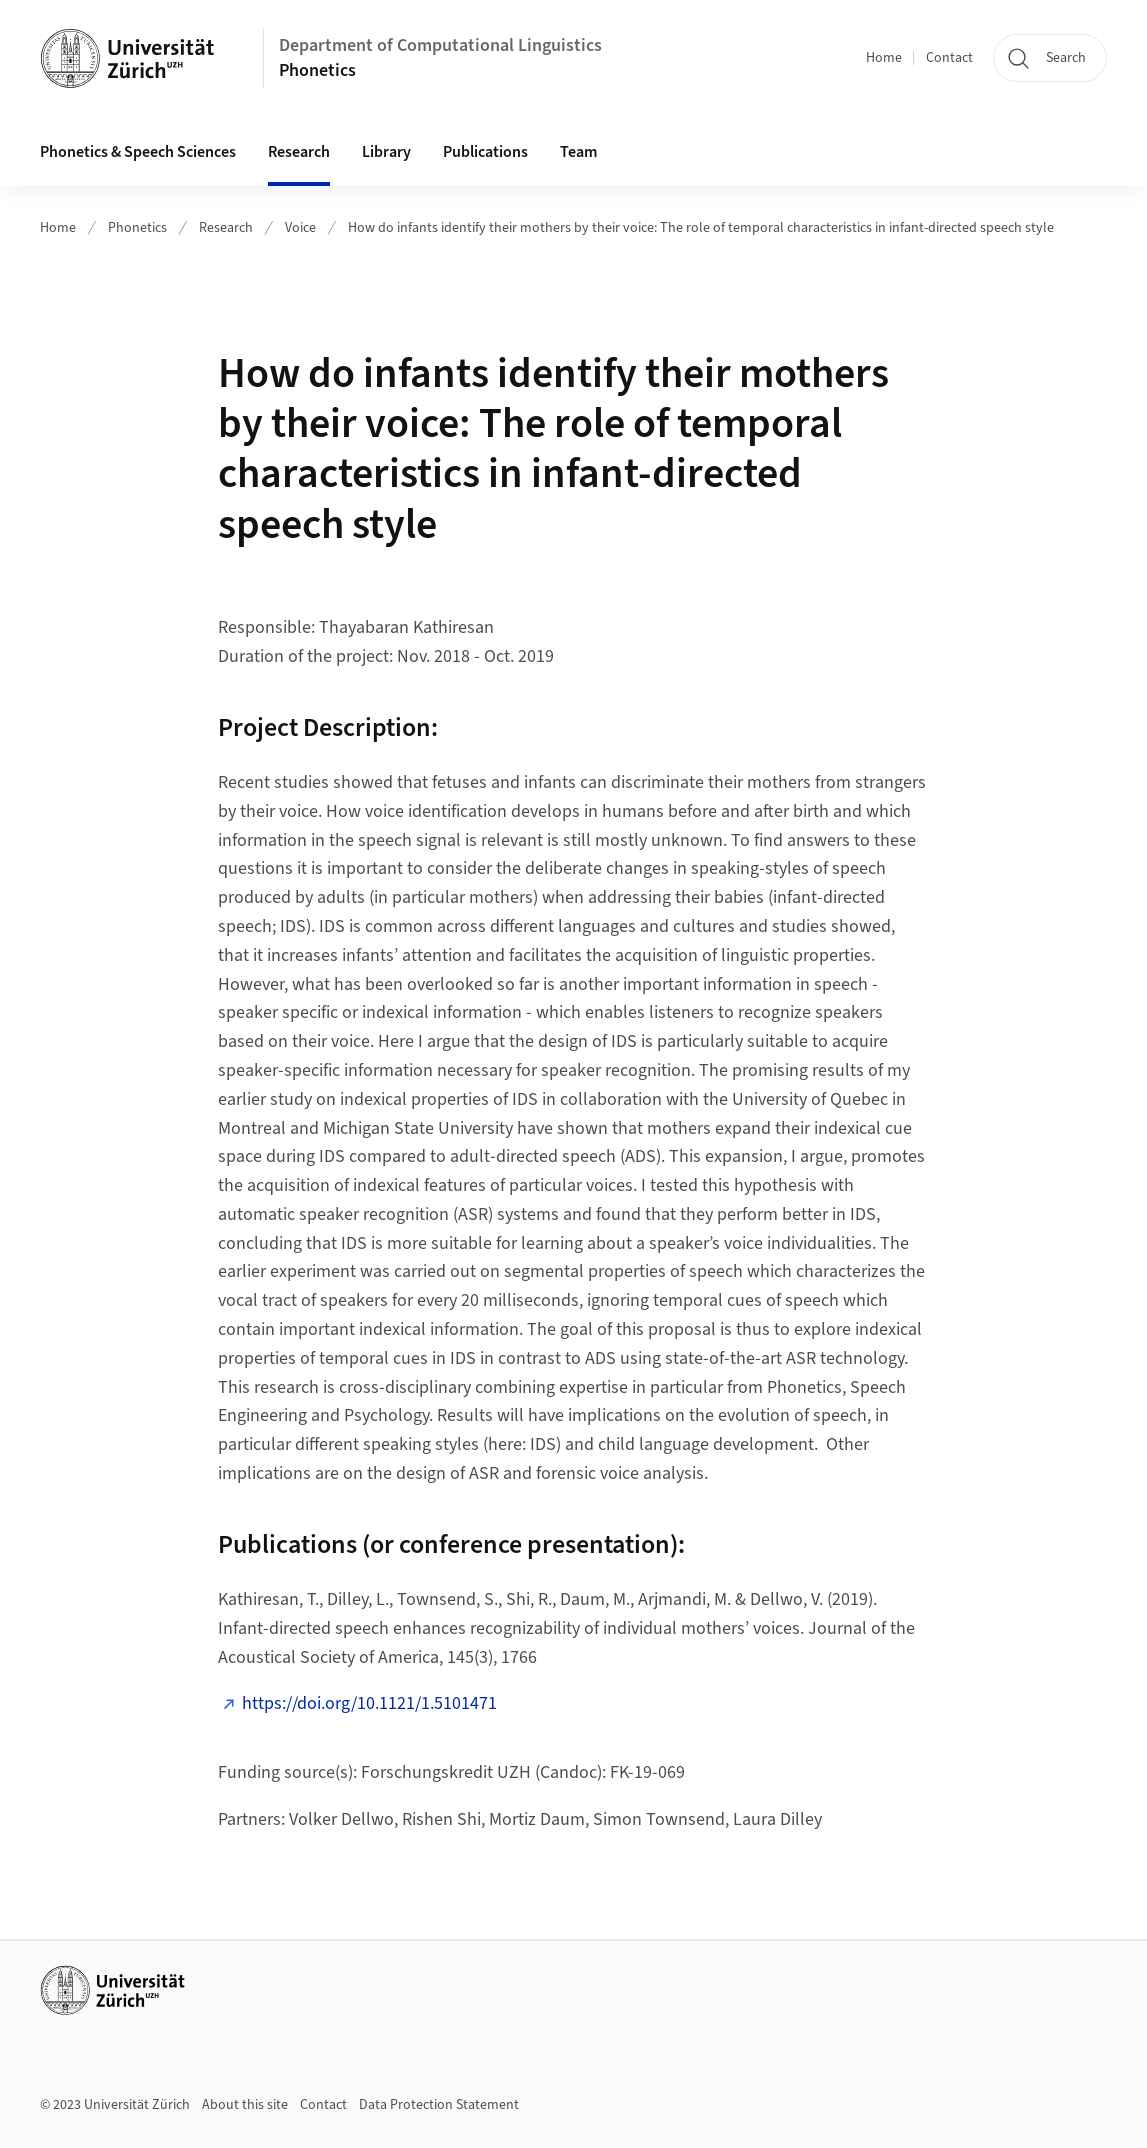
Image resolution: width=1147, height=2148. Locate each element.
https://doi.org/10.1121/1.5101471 (369, 1703)
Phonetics (317, 70)
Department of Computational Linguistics (440, 45)
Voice (300, 228)
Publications (485, 152)
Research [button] (299, 152)
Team (578, 152)
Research (226, 228)
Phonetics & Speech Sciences (138, 152)
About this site (245, 2105)
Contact (949, 58)
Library (386, 152)
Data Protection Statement (439, 2105)
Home (884, 58)
